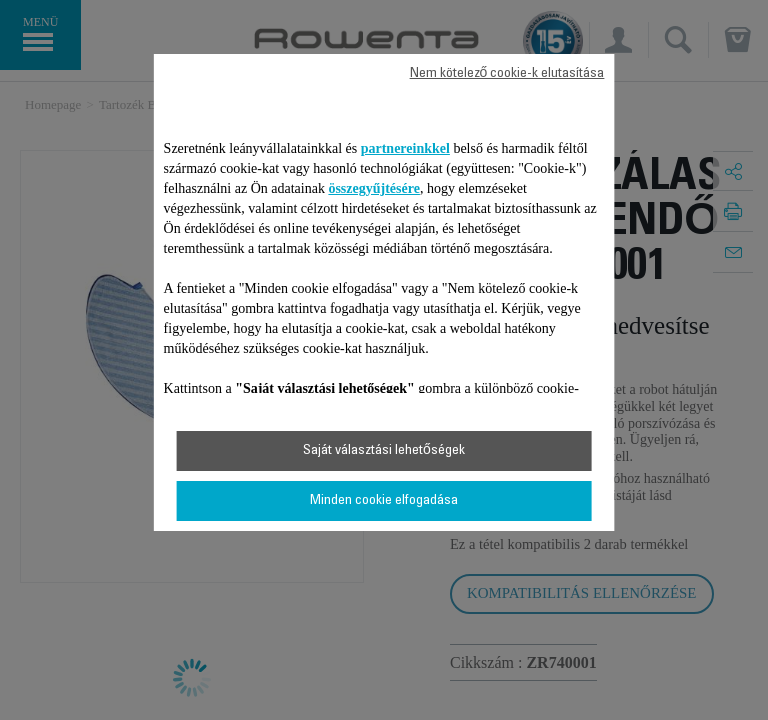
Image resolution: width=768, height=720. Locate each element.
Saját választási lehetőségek (384, 451)
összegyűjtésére (374, 188)
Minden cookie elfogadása (384, 501)
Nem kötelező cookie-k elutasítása (507, 74)
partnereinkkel (405, 148)
